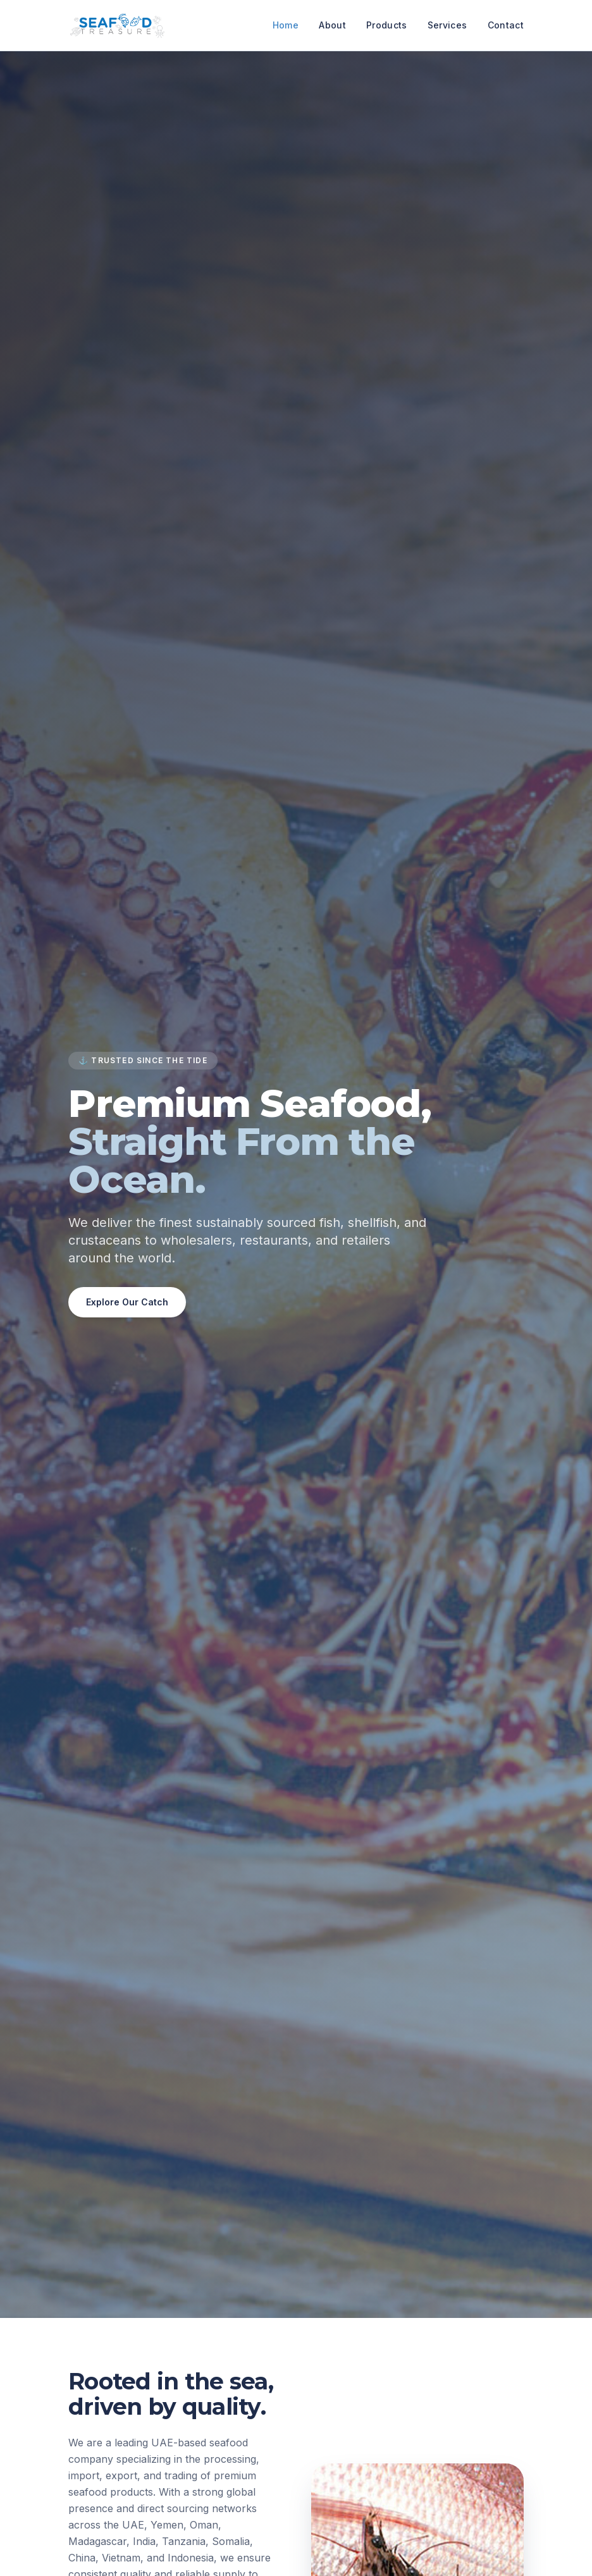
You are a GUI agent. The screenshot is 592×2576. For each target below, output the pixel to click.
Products (386, 25)
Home (286, 25)
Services (447, 25)
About (332, 25)
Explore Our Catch (127, 1302)
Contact (506, 25)
